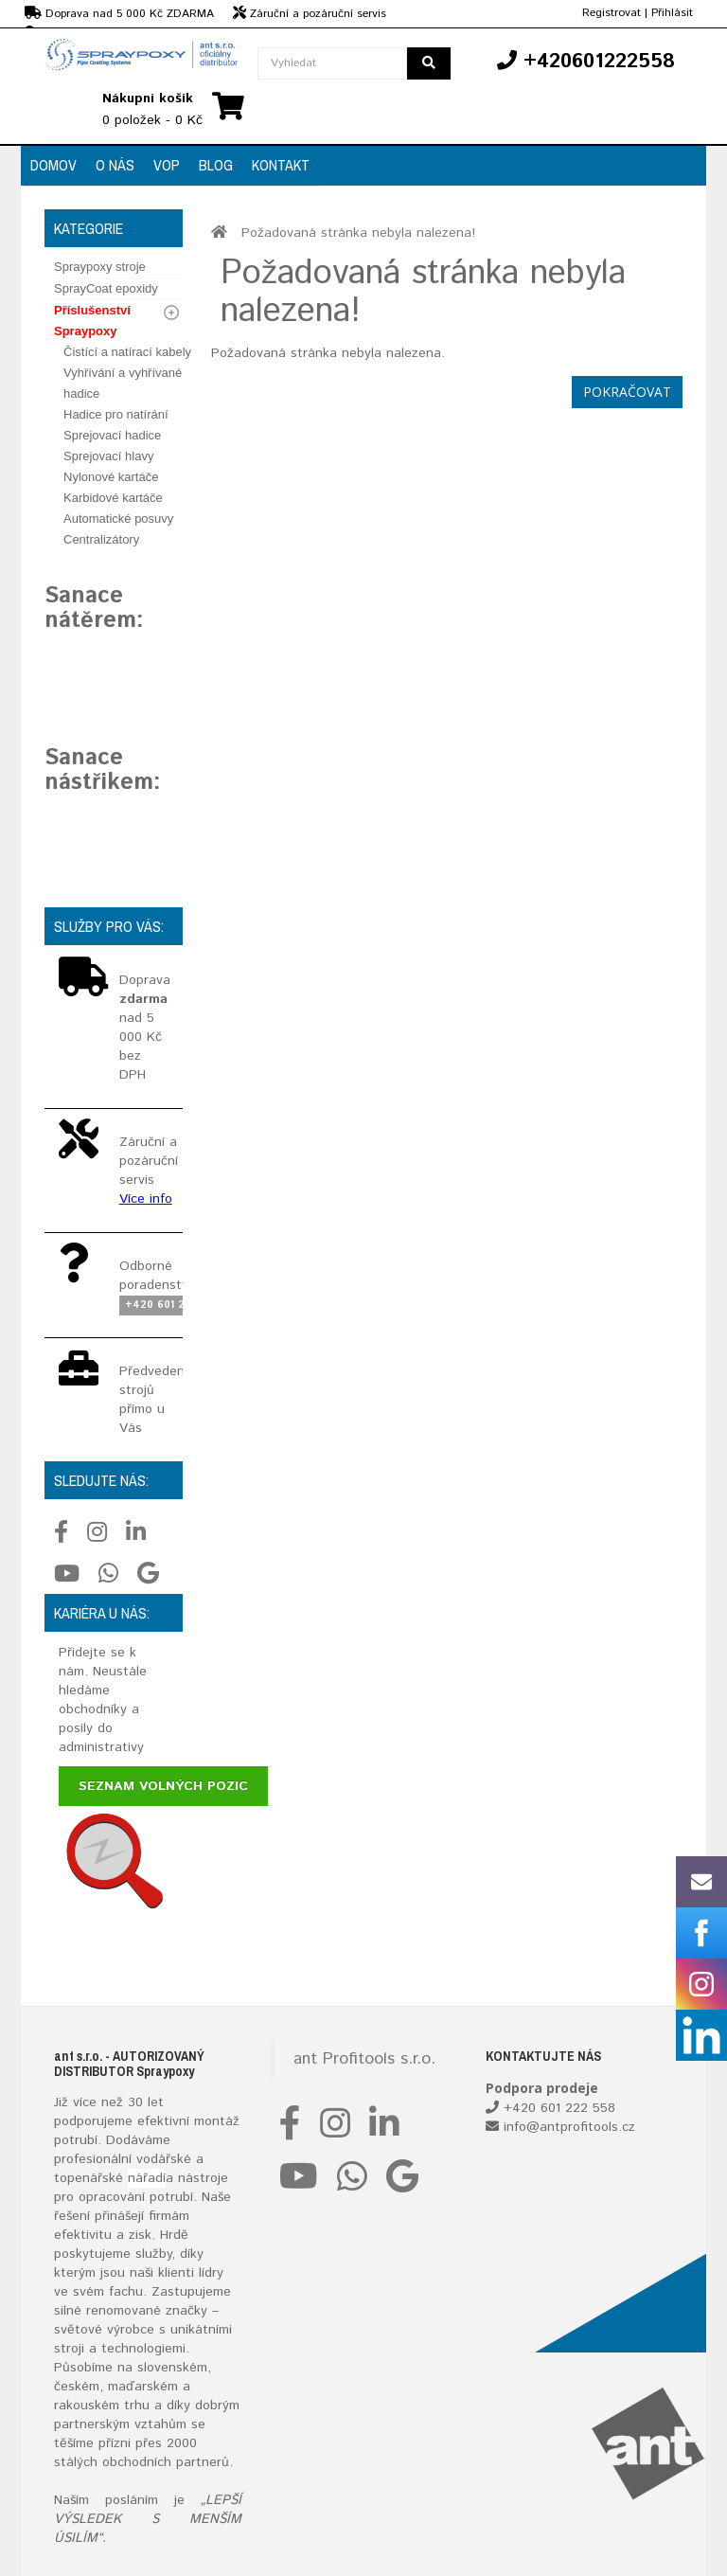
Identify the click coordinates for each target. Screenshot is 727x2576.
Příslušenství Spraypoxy (92, 320)
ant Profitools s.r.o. (364, 2059)
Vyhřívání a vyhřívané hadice (122, 383)
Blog (216, 164)
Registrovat (611, 13)
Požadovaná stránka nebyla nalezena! (358, 233)
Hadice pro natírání (115, 414)
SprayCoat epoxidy (106, 288)
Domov (53, 164)
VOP (166, 164)
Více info (145, 1199)
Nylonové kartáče (110, 477)
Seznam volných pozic (163, 1786)
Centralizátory (101, 539)
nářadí (147, 2178)
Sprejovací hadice (112, 435)
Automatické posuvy (118, 518)
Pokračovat (627, 392)
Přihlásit (672, 13)
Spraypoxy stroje (100, 266)
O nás (115, 164)
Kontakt (281, 164)
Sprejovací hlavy (108, 456)
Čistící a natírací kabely (127, 352)
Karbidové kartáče (113, 498)
